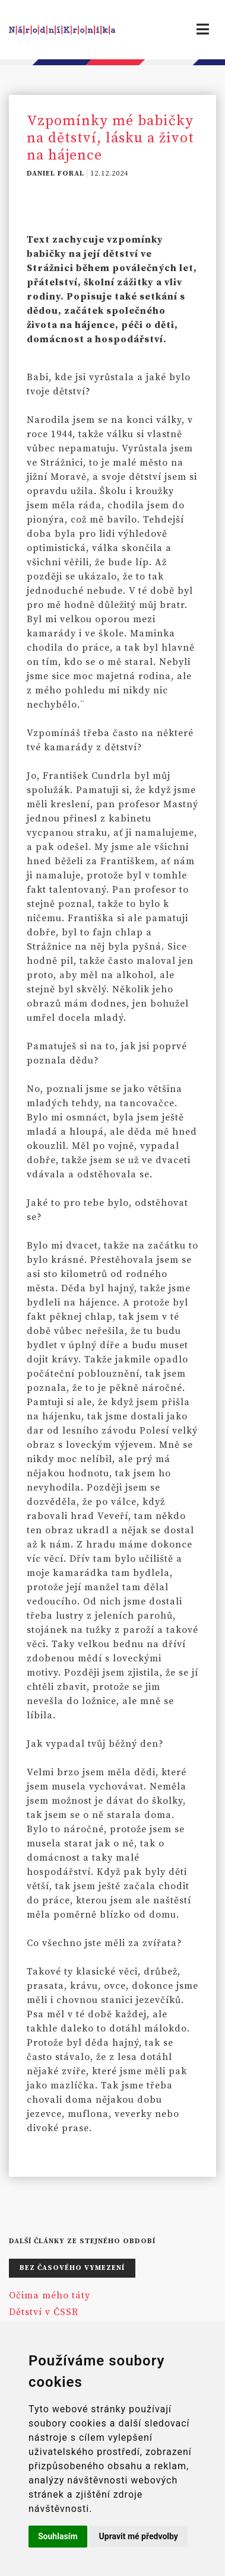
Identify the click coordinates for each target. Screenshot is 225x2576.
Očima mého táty (49, 2295)
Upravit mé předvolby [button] (138, 2536)
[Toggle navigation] (202, 30)
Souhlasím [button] (58, 2536)
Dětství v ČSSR (43, 2312)
